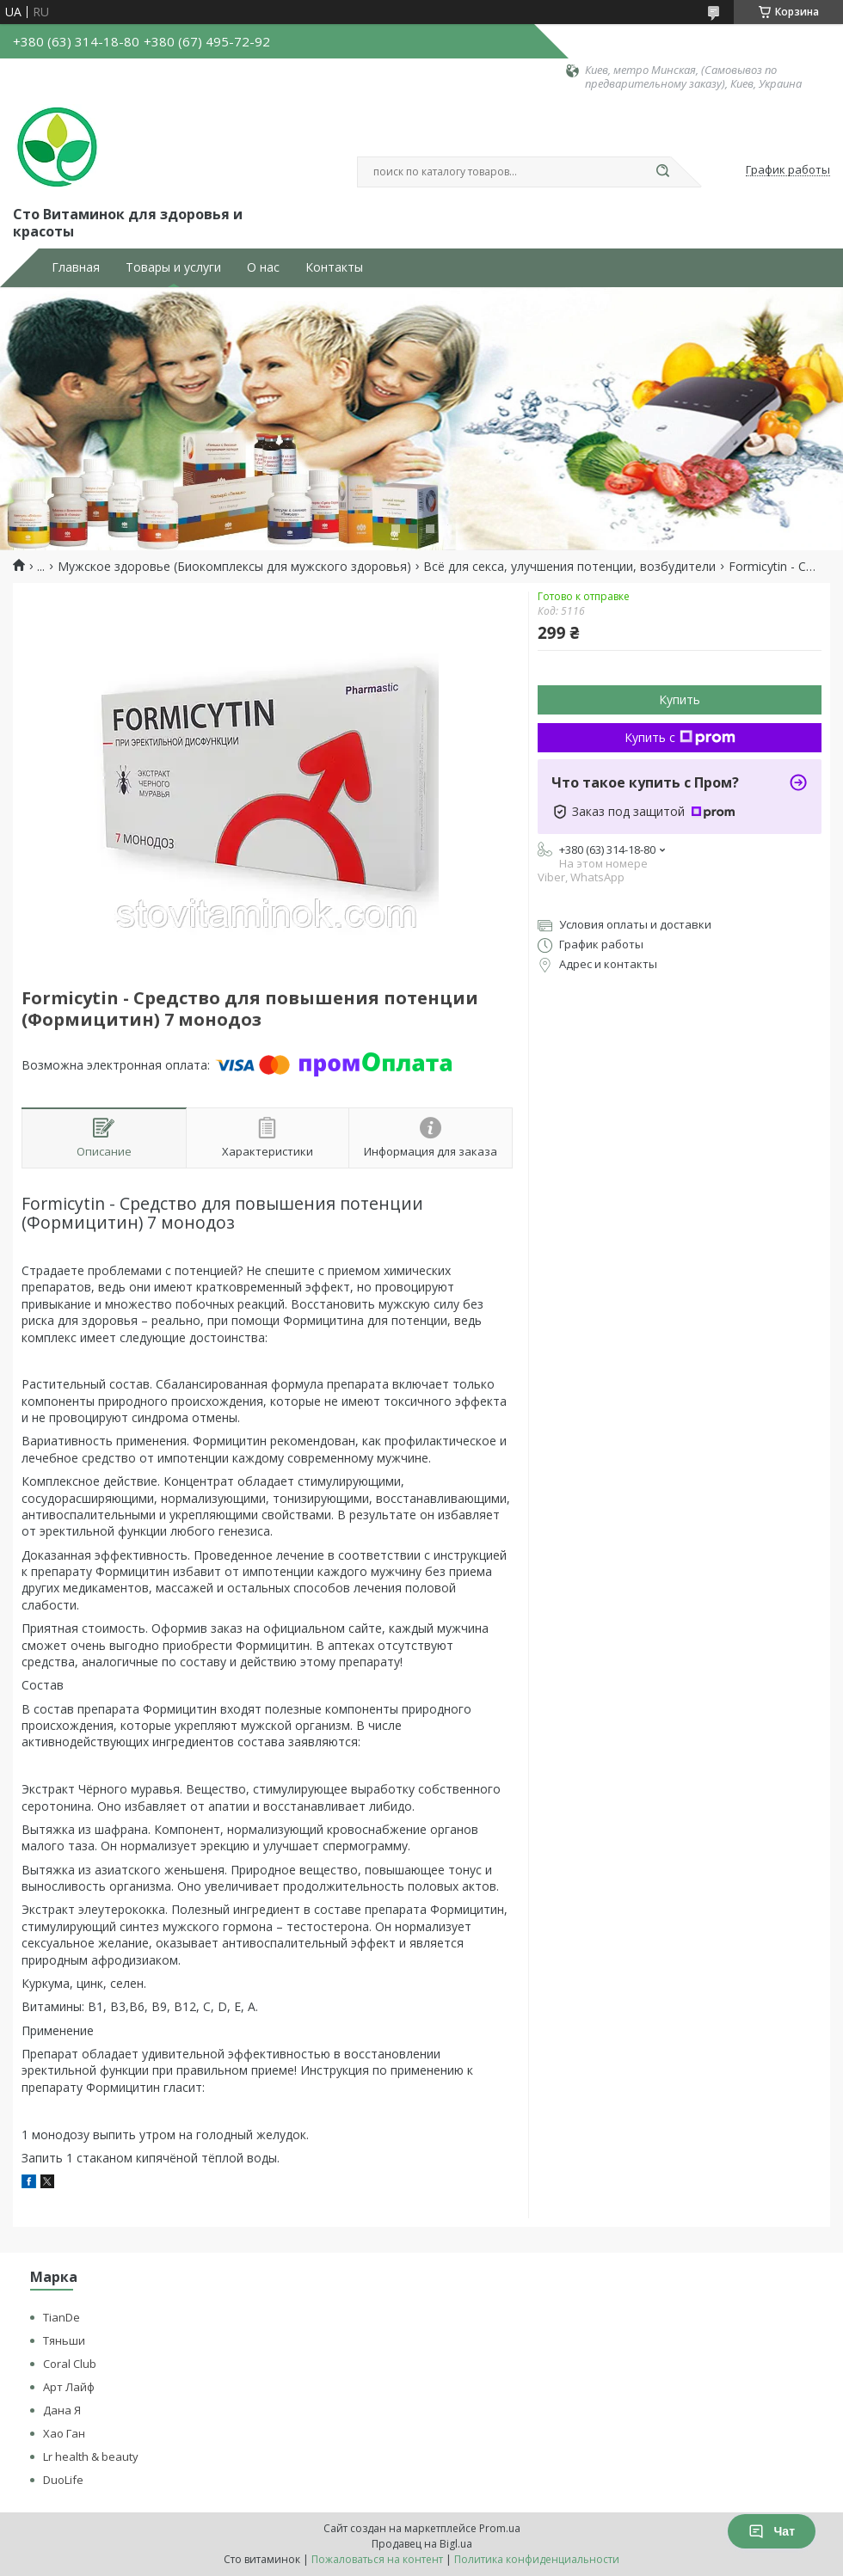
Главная (76, 267)
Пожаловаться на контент (377, 2559)
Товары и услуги (173, 267)
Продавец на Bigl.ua (422, 2543)
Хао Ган (64, 2433)
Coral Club (69, 2363)
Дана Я (62, 2410)
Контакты (334, 267)
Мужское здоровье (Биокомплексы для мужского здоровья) (234, 566)
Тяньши (64, 2340)
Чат (771, 2531)
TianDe (61, 2317)
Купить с (680, 737)
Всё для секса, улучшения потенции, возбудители (569, 566)
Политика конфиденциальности (536, 2559)
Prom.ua (499, 2528)
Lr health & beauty (90, 2456)
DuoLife (63, 2479)
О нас (263, 267)
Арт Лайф (69, 2387)
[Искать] (662, 171)
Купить (679, 699)
